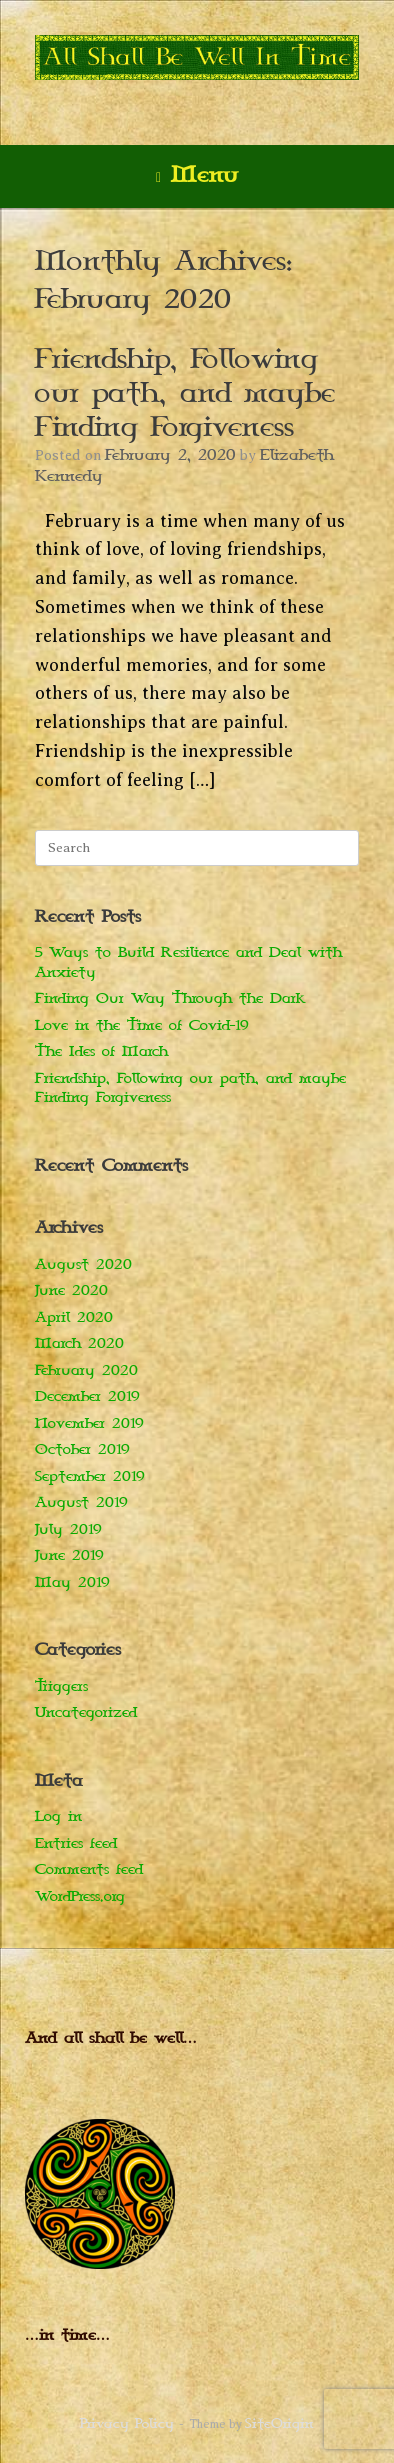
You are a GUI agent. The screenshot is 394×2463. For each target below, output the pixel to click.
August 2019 (81, 1502)
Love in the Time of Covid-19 (142, 1025)
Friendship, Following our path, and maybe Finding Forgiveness (185, 393)
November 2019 (89, 1423)
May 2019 (72, 1582)
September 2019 (90, 1476)
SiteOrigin (279, 2424)
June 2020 (71, 1290)
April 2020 (74, 1317)
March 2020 (79, 1343)
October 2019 (82, 1449)
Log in (58, 1816)
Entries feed (76, 1843)
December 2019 (87, 1396)
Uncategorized (86, 1712)
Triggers (61, 1686)
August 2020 (83, 1264)
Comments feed (89, 1869)
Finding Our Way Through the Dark (170, 998)
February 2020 (86, 1370)
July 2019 (68, 1529)
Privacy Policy (127, 2424)
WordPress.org (80, 1896)
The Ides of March (101, 1051)
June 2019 (69, 1555)
